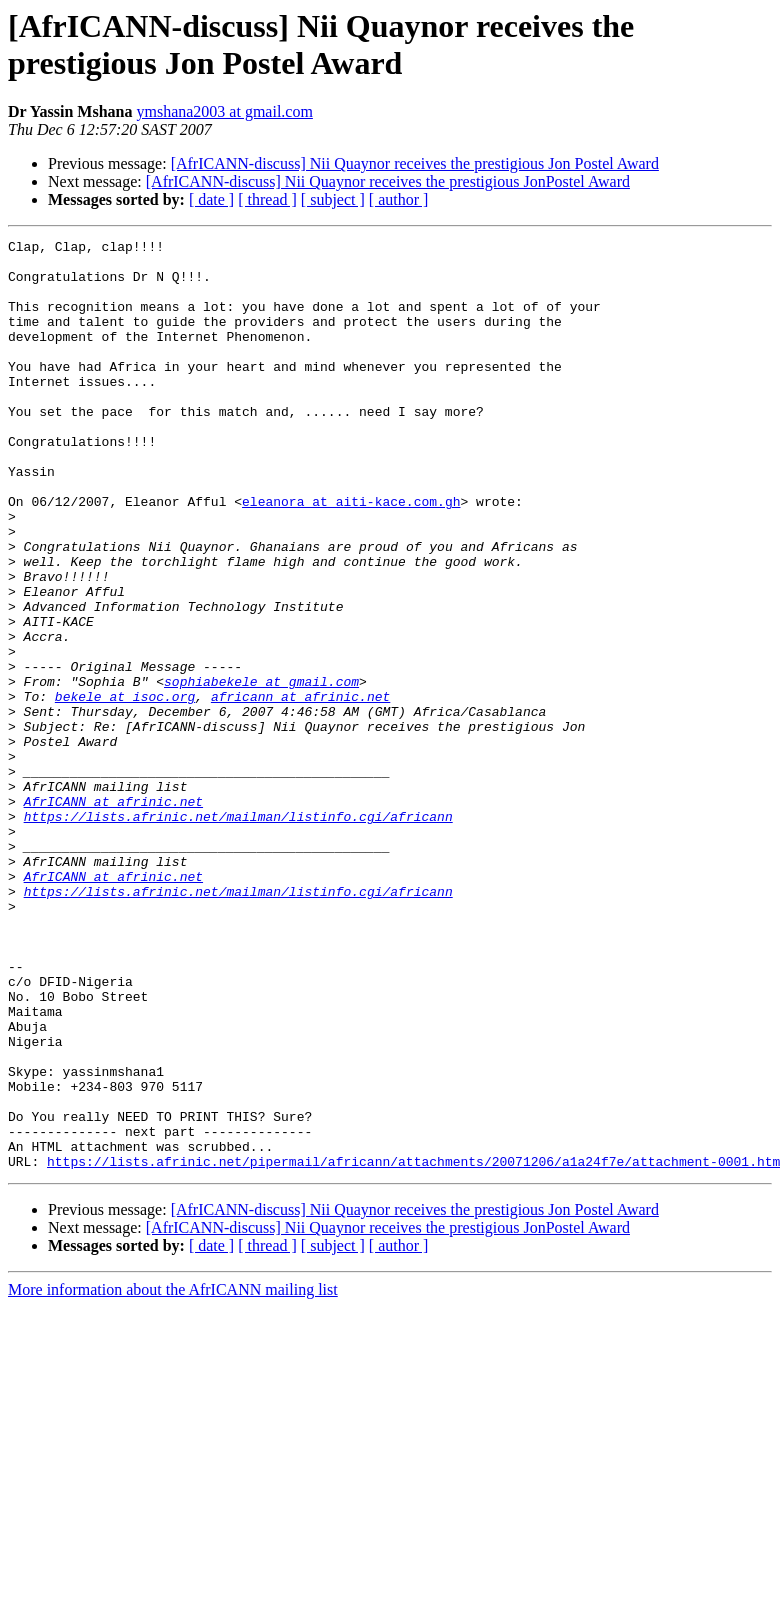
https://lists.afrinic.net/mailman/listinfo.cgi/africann (238, 933)
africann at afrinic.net (300, 789)
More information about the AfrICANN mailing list (173, 1475)
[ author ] (399, 199)
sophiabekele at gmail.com (261, 771)
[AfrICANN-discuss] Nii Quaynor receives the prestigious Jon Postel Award (415, 163)
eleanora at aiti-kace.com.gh (351, 555)
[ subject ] (333, 199)
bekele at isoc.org (125, 789)
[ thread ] (267, 199)
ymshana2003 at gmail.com (224, 111)
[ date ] (211, 199)
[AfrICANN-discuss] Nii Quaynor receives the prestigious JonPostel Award (388, 181)
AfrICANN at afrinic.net (113, 915)
